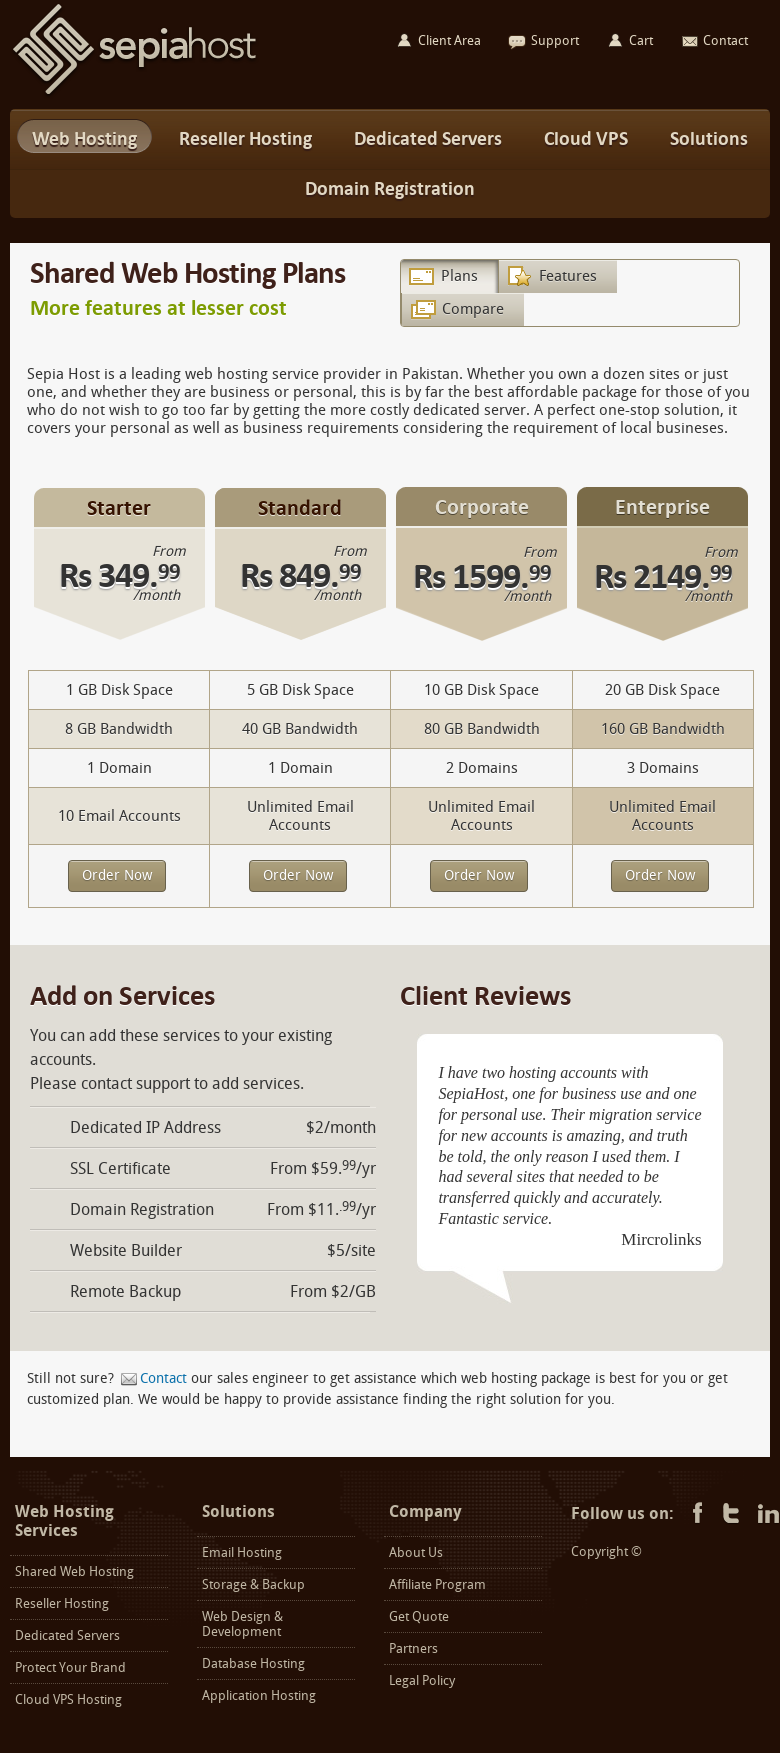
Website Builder (126, 1250)
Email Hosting (242, 1552)
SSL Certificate (120, 1168)
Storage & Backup (253, 1584)
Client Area (449, 40)
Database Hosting (253, 1663)
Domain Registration (142, 1209)
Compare (473, 309)
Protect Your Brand (70, 1667)
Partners (413, 1648)
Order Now (117, 875)
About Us (416, 1552)
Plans (459, 276)
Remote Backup (125, 1291)
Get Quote (419, 1616)
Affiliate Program (437, 1584)
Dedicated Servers (67, 1635)
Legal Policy (422, 1680)
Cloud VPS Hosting (68, 1699)
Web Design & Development (242, 1624)
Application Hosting (259, 1695)
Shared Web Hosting (74, 1571)
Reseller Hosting (62, 1603)
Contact (163, 1378)
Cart (641, 40)
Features (568, 276)
